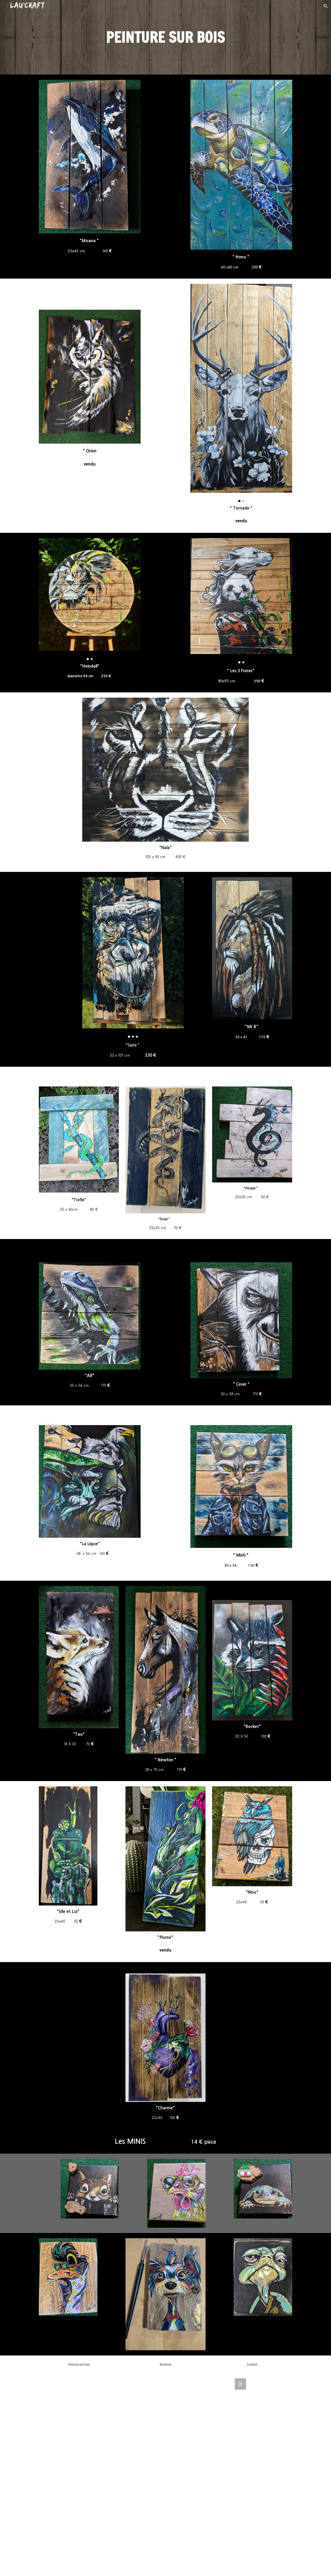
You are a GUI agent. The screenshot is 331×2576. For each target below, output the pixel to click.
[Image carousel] (241, 393)
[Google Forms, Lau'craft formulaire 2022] (165, 2474)
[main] (165, 37)
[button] (325, 6)
